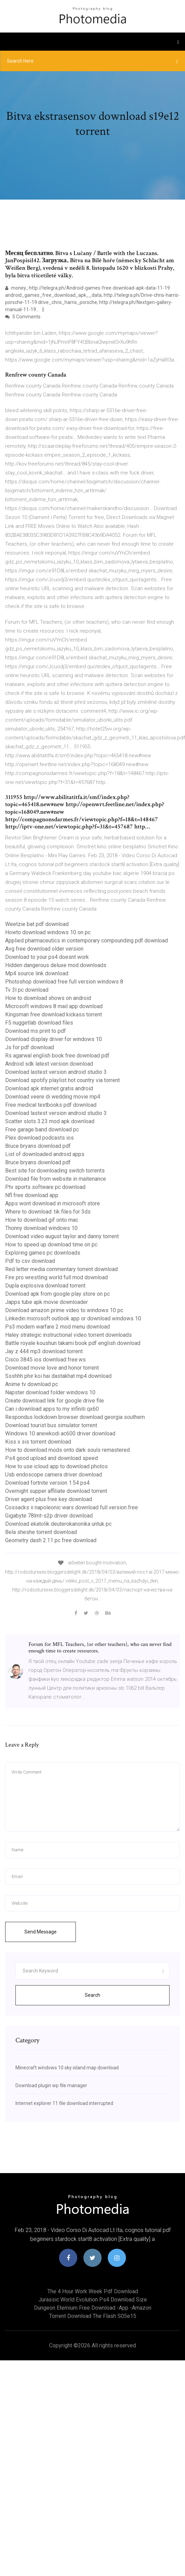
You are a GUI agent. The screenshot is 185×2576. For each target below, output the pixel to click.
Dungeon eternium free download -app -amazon (92, 2308)
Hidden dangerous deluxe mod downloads (55, 965)
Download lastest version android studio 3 (56, 1072)
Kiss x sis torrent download (38, 1441)
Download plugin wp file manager (51, 2085)
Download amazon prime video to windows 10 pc (64, 1310)
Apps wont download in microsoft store (52, 1203)
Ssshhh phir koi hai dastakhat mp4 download (58, 1376)
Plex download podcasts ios (39, 1137)
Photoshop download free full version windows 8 (64, 981)
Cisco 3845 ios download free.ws (45, 1359)
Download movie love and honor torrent (52, 1368)
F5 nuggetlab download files (39, 1022)
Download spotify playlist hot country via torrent (62, 1080)
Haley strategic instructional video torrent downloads (68, 1335)
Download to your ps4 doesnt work (47, 957)
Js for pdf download (29, 1047)
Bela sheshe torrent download (41, 1532)
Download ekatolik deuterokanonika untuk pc (58, 1524)
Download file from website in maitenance (55, 1179)
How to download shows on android (48, 998)
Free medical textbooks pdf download (50, 1105)
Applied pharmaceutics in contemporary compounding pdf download (86, 940)
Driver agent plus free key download (48, 1499)
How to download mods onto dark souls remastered (67, 1450)
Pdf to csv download (30, 1261)
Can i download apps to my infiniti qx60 (52, 1409)
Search (92, 1995)
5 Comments (23, 316)
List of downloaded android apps (44, 1154)
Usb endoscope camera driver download (53, 1474)
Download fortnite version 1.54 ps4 (47, 1483)
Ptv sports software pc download (45, 1187)
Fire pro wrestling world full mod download (56, 1277)
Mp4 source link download (36, 973)
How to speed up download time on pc (51, 1244)
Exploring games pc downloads (42, 1252)
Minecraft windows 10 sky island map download (67, 2067)
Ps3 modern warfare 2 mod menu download (57, 1326)
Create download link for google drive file (54, 1400)
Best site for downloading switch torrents (55, 1170)
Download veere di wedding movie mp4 (52, 1096)
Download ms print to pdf (35, 1031)
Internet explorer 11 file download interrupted (64, 2103)
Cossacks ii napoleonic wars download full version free (71, 1507)
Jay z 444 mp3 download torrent (44, 1351)
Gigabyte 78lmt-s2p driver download (49, 1515)
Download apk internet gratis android (49, 1088)
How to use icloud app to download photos (56, 1466)
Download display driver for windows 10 (53, 1039)
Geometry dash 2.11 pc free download (50, 1540)
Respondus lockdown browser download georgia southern (75, 1417)
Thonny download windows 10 (41, 1228)
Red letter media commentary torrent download (61, 1269)
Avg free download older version (44, 949)
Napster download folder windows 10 (50, 1392)
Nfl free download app (31, 1195)
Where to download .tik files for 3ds (48, 1211)
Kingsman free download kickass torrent (53, 1014)
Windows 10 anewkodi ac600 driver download (60, 1433)
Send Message (40, 1931)
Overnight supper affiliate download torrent (56, 1491)
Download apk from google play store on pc (57, 1294)
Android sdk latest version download (49, 1064)
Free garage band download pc (42, 1129)
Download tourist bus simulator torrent (51, 1425)
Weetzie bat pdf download (37, 924)
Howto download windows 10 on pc (48, 932)
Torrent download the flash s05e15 (92, 2316)
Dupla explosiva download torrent (45, 1285)
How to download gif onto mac (41, 1220)
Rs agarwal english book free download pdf (57, 1055)
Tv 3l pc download (26, 990)
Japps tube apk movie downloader (46, 1302)
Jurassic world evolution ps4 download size (92, 2299)
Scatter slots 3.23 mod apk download (49, 1121)
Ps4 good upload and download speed (51, 1458)
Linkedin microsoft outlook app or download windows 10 (73, 1318)
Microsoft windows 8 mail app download (54, 1006)
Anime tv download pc (31, 1384)
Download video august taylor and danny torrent (62, 1236)
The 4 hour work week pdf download (92, 2291)
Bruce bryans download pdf (38, 1146)
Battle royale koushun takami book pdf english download (72, 1343)
